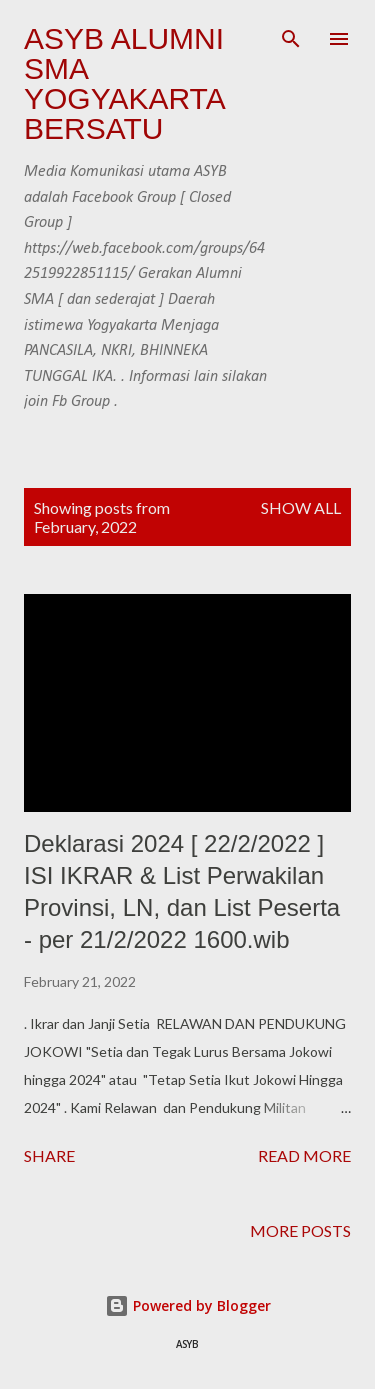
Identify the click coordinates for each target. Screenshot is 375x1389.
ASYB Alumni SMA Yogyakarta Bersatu (124, 83)
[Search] (291, 36)
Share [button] (49, 1155)
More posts (300, 1230)
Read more (304, 1155)
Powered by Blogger (188, 1305)
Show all (301, 507)
